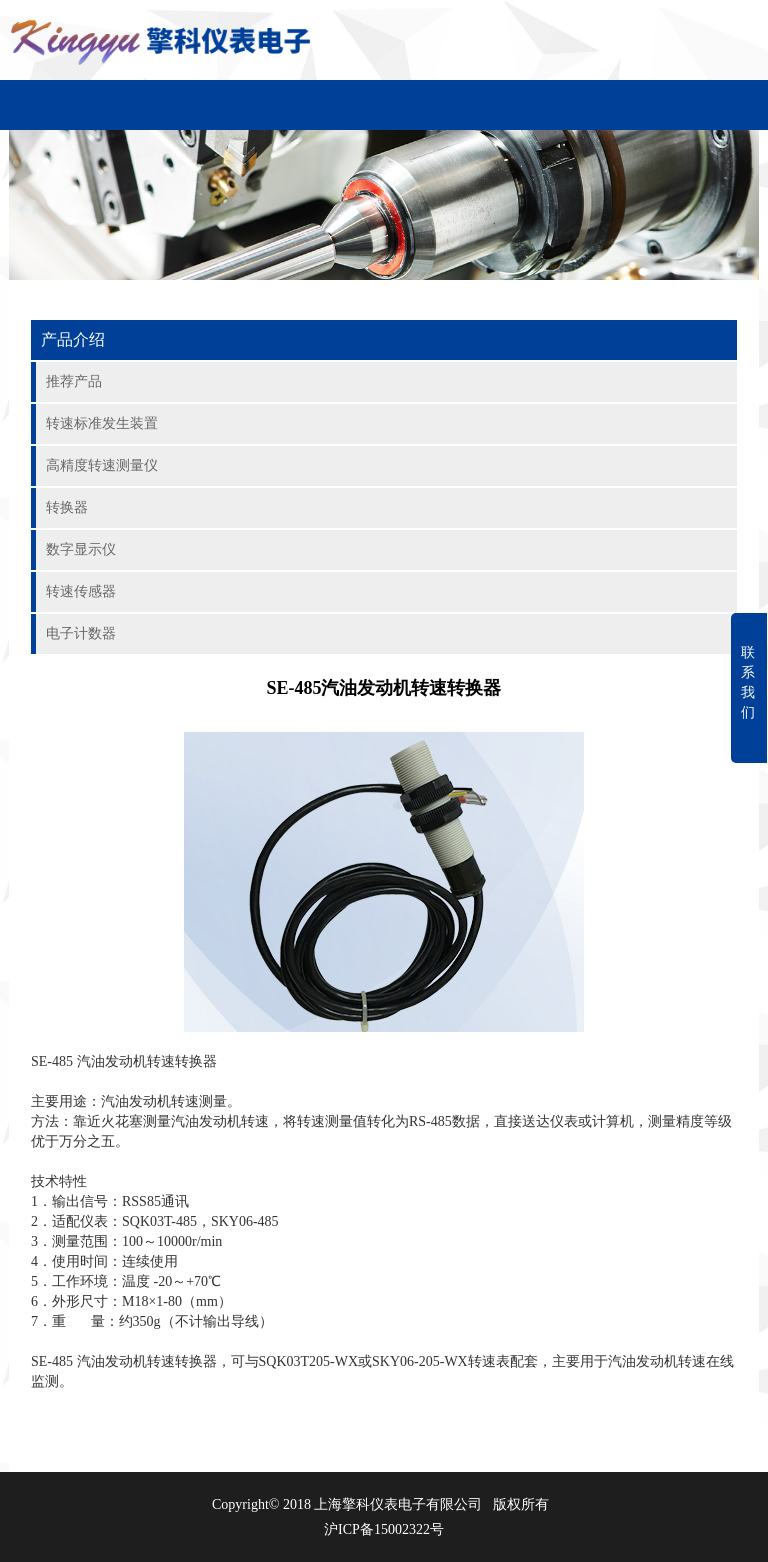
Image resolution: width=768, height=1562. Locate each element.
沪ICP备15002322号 (384, 1529)
